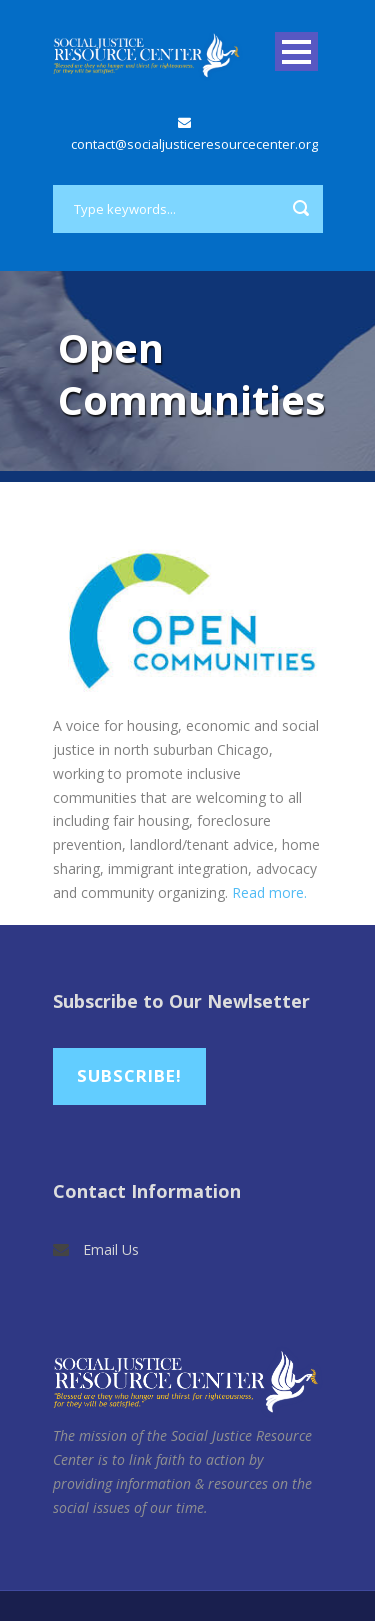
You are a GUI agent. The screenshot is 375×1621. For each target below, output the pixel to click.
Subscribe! (129, 1075)
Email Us (111, 1249)
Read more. (269, 892)
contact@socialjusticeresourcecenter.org (194, 144)
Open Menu (296, 51)
